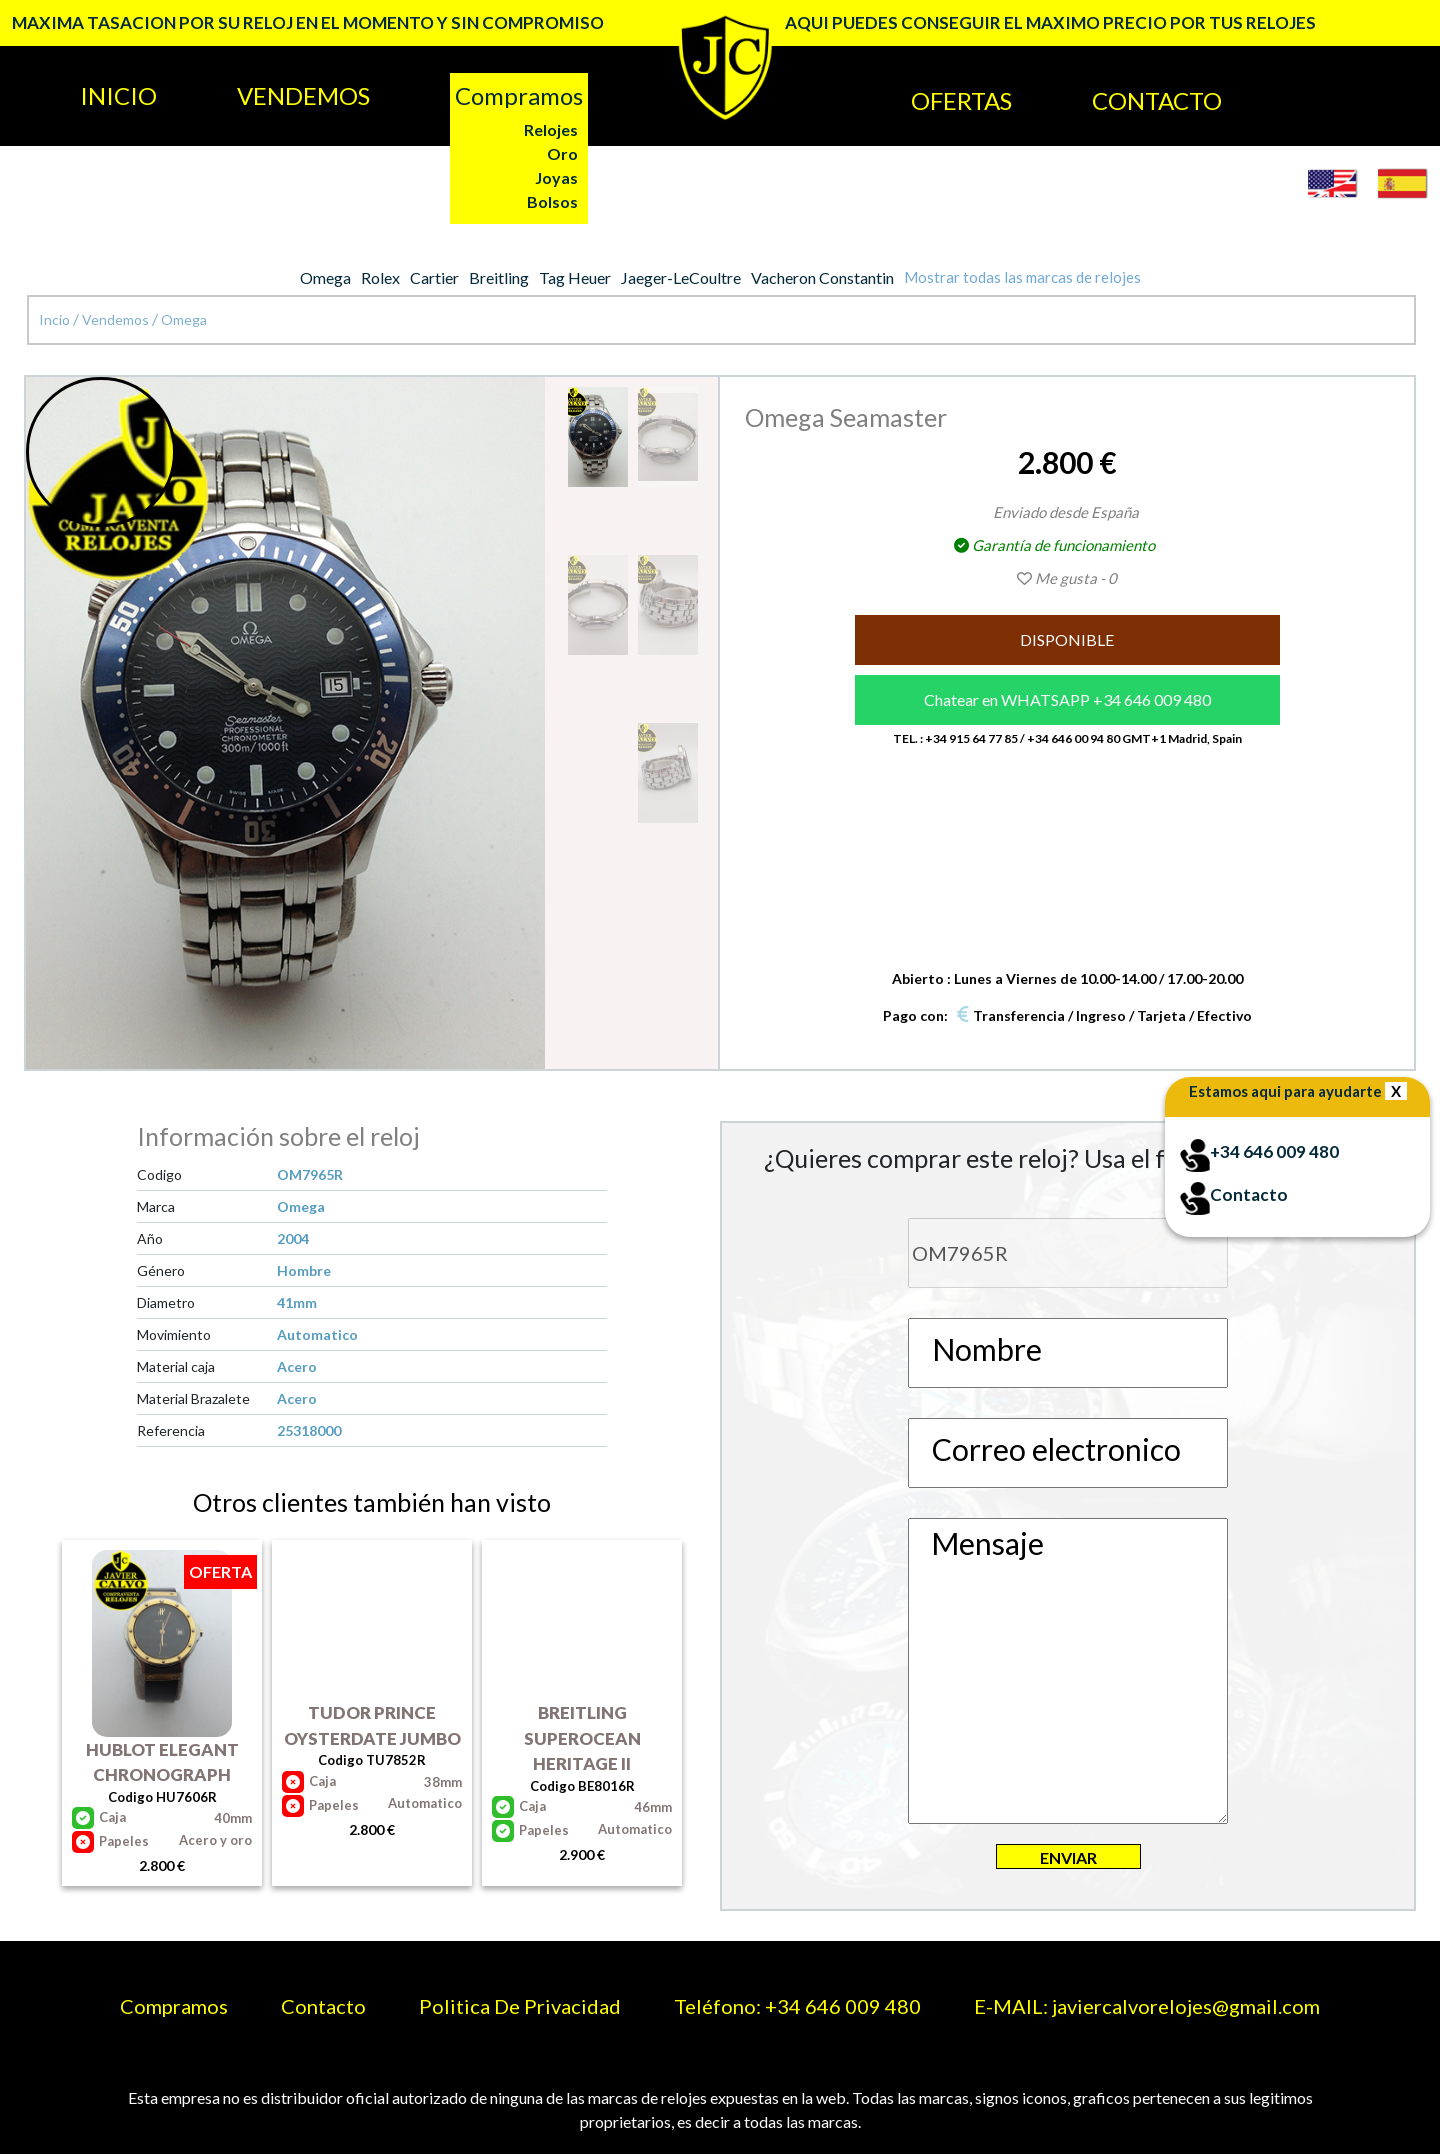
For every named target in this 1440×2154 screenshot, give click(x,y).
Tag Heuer (575, 277)
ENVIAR (1068, 1857)
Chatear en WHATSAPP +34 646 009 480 (1067, 699)
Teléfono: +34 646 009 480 (797, 2006)
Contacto (323, 2006)
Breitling (499, 277)
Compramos (174, 2006)
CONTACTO (1157, 100)
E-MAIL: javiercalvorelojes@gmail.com (1147, 2006)
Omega (325, 277)
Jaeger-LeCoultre (681, 277)
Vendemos (117, 319)
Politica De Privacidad (520, 2006)
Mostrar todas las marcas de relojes (1022, 277)
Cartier (434, 277)
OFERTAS (961, 100)
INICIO (118, 95)
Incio (56, 319)
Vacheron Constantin (822, 277)
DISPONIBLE (1067, 639)
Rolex (380, 277)
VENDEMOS (303, 95)
